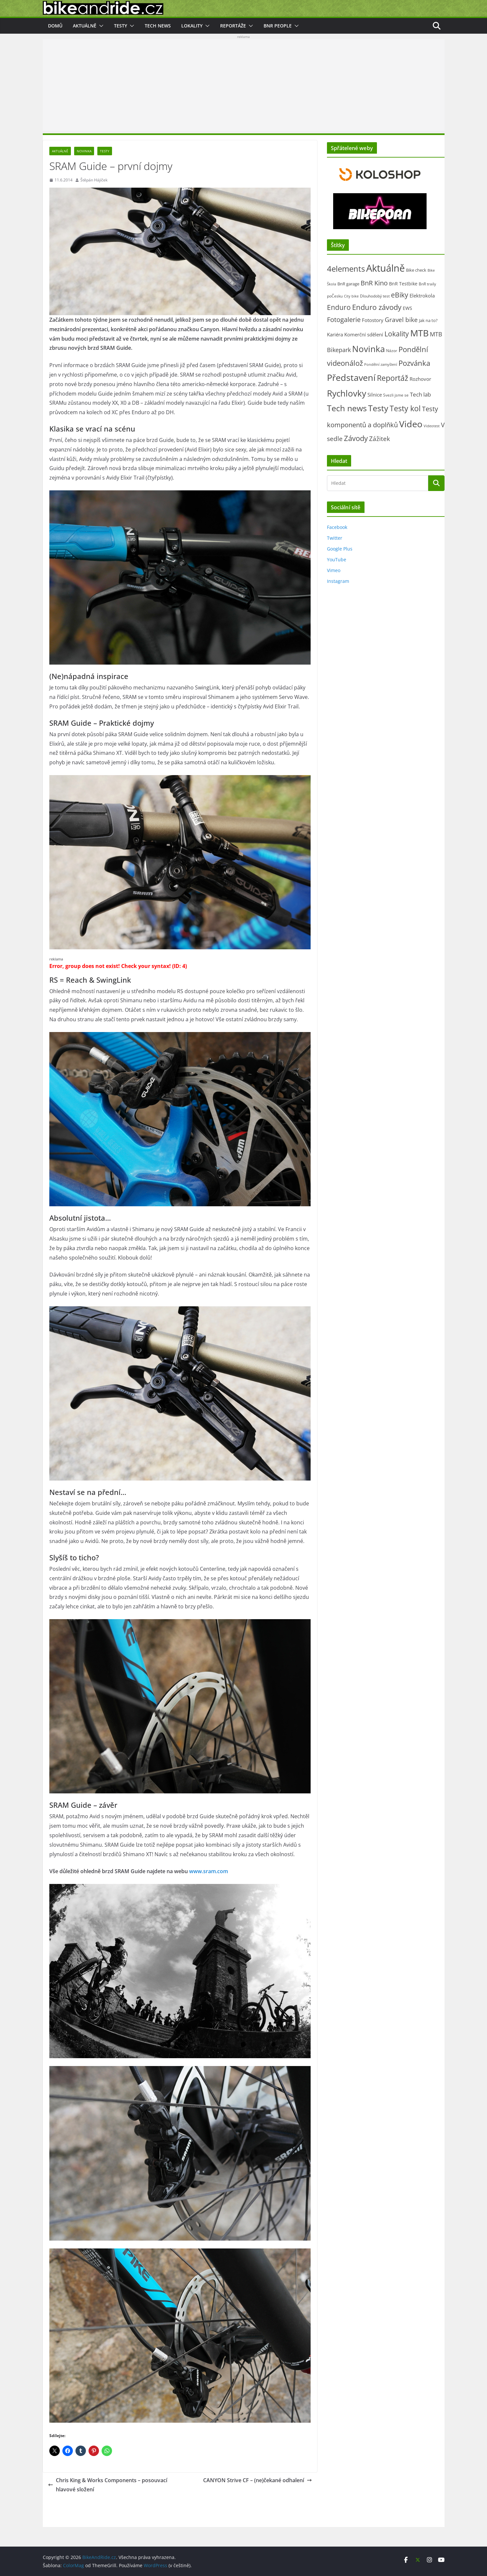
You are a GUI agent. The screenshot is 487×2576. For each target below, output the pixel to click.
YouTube (336, 559)
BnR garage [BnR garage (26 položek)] (348, 284)
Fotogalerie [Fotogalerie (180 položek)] (344, 319)
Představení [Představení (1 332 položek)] (351, 377)
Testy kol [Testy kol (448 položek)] (405, 408)
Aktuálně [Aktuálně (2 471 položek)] (385, 268)
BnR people (278, 26)
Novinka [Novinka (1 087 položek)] (368, 349)
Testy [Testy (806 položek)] (378, 408)
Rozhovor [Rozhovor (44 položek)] (420, 379)
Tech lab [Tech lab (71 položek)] (420, 394)
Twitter (334, 538)
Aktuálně (84, 26)
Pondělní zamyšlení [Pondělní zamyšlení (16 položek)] (380, 364)
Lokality (192, 26)
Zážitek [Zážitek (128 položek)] (379, 438)
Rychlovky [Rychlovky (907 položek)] (346, 393)
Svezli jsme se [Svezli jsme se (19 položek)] (396, 395)
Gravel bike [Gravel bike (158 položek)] (401, 319)
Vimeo (333, 570)
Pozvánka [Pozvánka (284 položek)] (414, 363)
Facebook (337, 527)
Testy (120, 26)
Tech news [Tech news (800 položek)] (347, 408)
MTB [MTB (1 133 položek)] (419, 333)
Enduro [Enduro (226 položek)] (339, 307)
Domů (55, 26)
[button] (100, 25)
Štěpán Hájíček (93, 180)
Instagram (338, 581)
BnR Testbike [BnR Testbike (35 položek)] (403, 283)
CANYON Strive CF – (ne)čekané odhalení (257, 2480)
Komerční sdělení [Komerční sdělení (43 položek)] (363, 334)
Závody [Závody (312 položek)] (356, 438)
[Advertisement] (244, 85)
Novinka (84, 151)
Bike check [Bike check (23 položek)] (416, 270)
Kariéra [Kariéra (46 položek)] (335, 334)
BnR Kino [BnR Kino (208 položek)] (374, 282)
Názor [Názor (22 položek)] (391, 350)
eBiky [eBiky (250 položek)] (399, 294)
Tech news (158, 26)
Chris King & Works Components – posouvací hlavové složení (107, 2485)
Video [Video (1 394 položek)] (410, 424)
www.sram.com (208, 1871)
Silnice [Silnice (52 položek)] (374, 394)
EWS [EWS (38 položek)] (407, 308)
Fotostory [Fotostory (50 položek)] (372, 320)
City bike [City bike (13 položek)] (351, 296)
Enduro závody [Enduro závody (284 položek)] (376, 307)
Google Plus (339, 549)
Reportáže (233, 26)
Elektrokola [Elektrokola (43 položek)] (422, 295)
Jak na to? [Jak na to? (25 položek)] (428, 320)
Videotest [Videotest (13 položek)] (432, 426)
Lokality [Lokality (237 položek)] (396, 333)
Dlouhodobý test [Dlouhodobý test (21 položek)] (375, 296)
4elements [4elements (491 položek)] (346, 268)
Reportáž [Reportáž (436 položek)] (392, 378)
